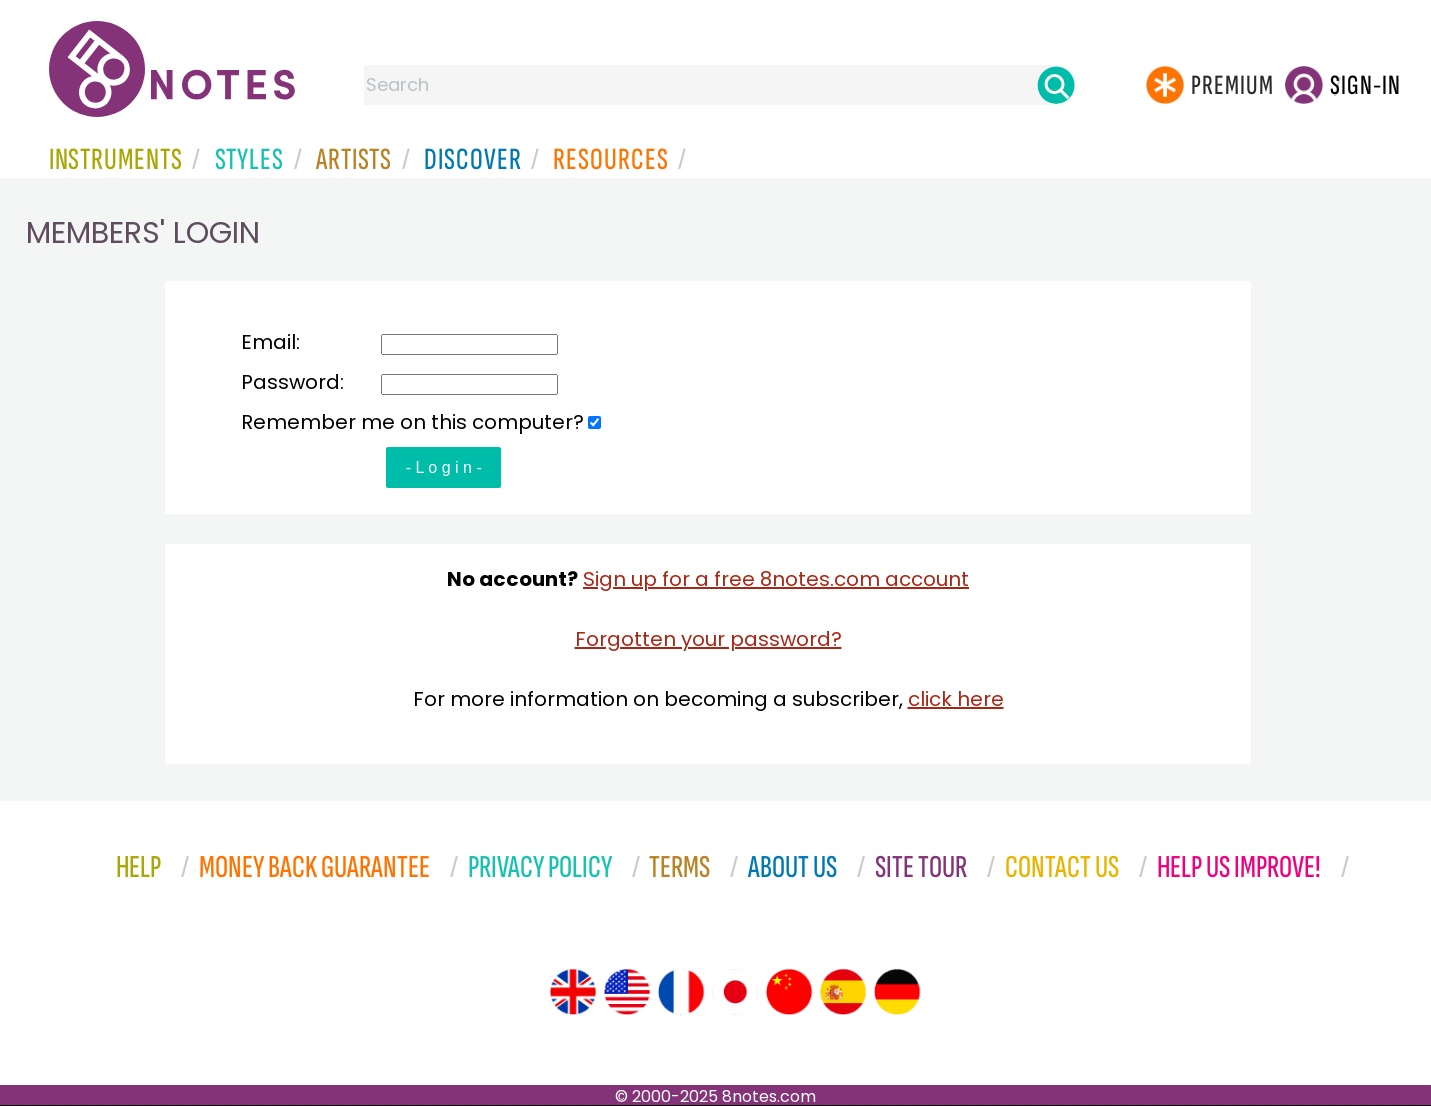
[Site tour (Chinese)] (789, 992)
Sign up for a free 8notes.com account (776, 579)
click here (956, 699)
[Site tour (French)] (681, 992)
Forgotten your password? (708, 639)
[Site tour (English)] (573, 992)
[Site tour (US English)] (627, 992)
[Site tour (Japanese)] (735, 992)
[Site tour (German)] (897, 992)
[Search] (1056, 85)
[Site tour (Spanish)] (843, 992)
